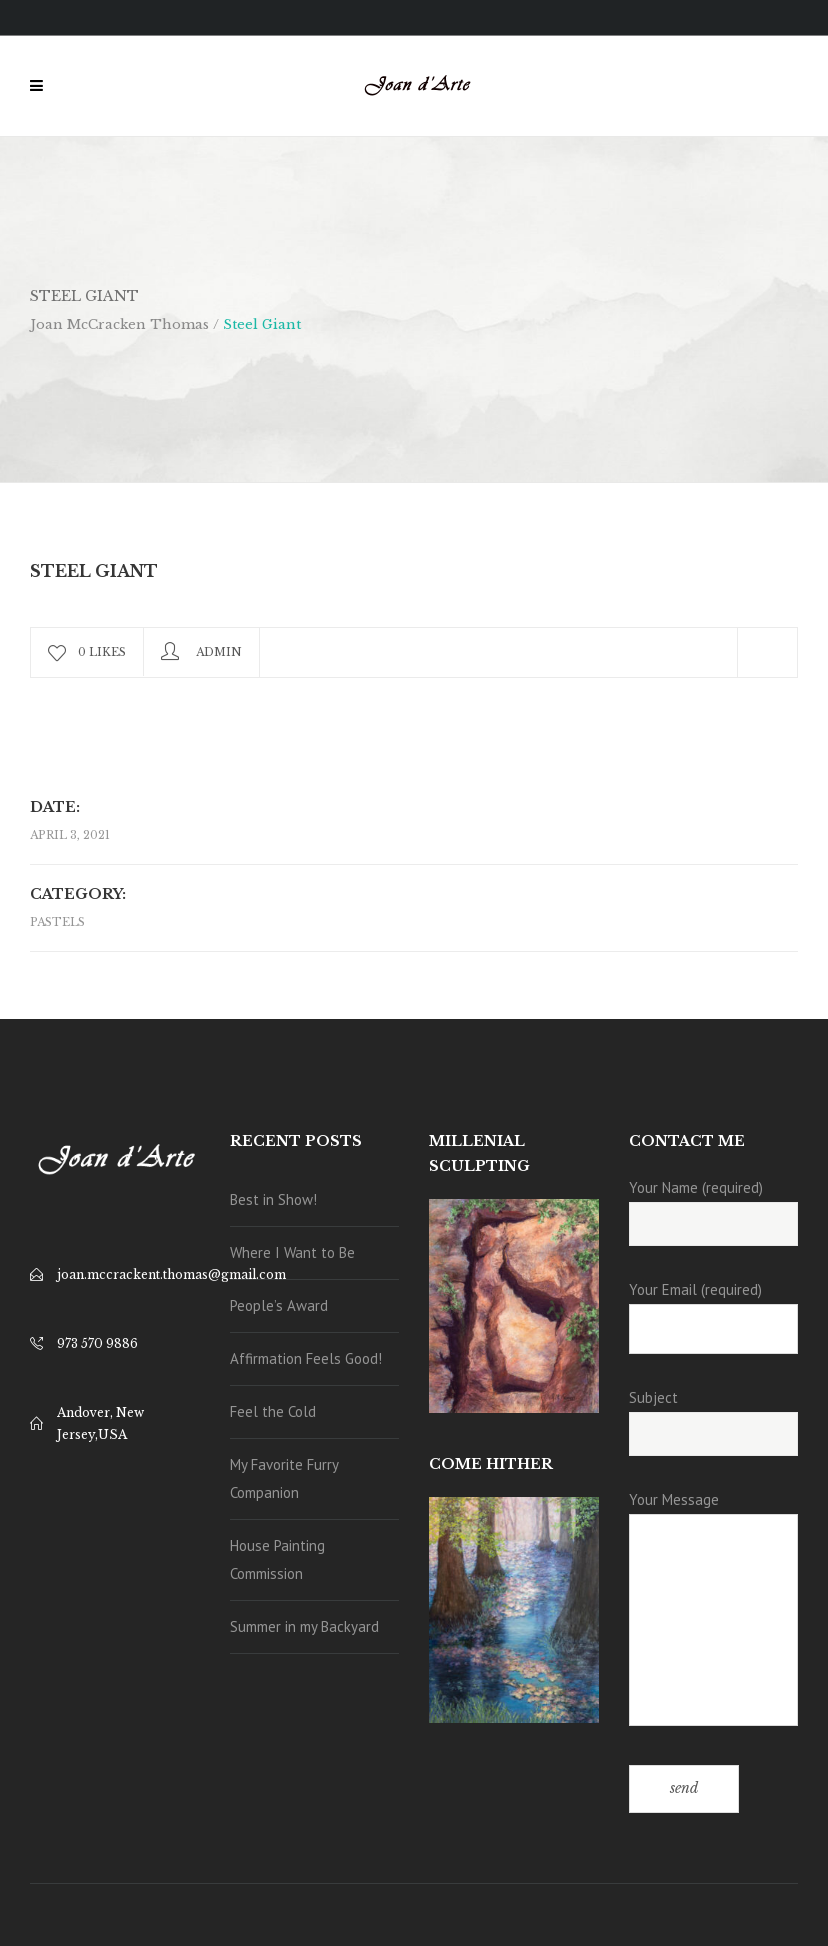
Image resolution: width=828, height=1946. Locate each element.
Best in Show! (273, 1199)
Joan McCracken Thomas (119, 324)
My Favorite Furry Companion (284, 1478)
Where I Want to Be (292, 1252)
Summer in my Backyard (304, 1626)
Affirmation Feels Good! (306, 1358)
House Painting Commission (277, 1559)
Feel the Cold (273, 1411)
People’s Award (279, 1305)
